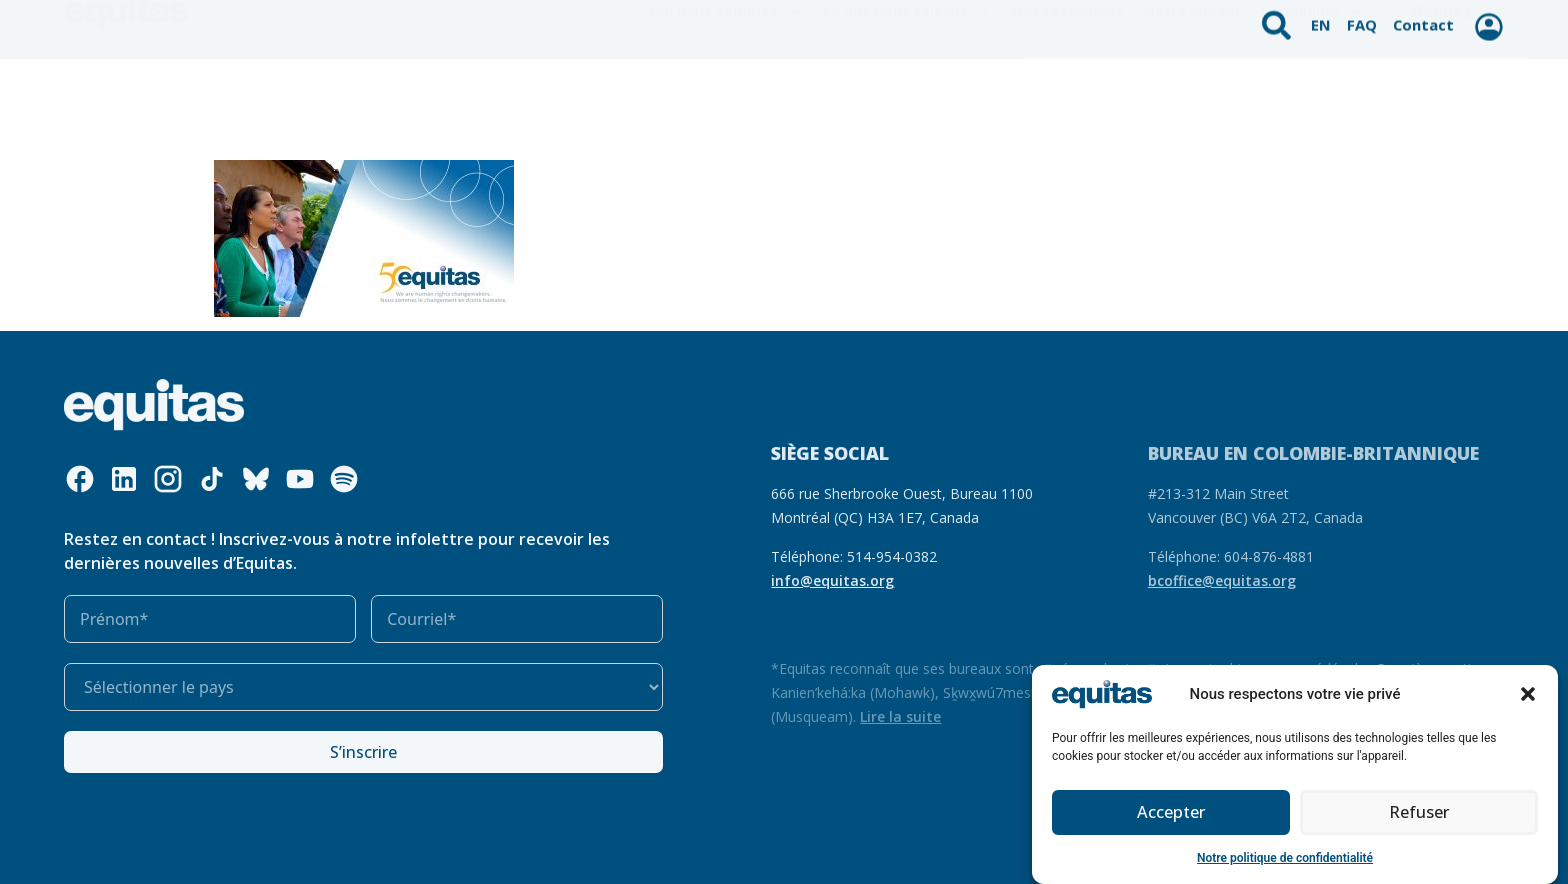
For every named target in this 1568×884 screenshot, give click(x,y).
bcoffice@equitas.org (1222, 580)
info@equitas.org (832, 580)
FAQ (1364, 18)
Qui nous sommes (725, 91)
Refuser (1419, 814)
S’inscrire (363, 752)
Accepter (1171, 814)
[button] (1528, 695)
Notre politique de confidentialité (1285, 859)
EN (1324, 18)
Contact (1423, 18)
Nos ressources (1068, 90)
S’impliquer (1312, 91)
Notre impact (1192, 90)
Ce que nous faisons (907, 91)
